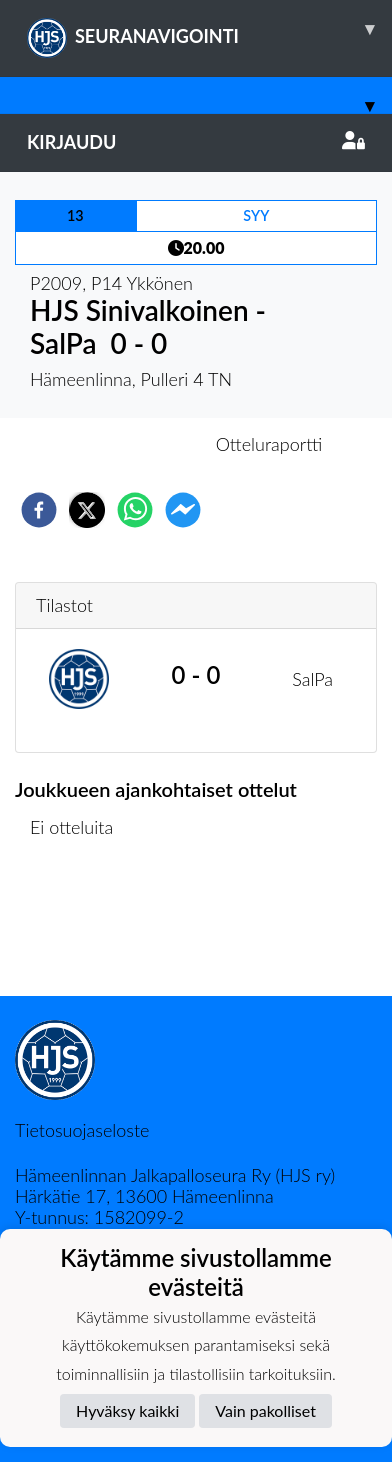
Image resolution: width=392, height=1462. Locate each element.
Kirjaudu (196, 142)
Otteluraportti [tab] (269, 444)
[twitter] (87, 510)
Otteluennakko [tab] (127, 444)
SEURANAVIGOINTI (209, 29)
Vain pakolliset (265, 1410)
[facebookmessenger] (183, 510)
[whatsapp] (135, 510)
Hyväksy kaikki (127, 1410)
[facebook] (39, 510)
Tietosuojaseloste (82, 1130)
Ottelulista (79, 928)
